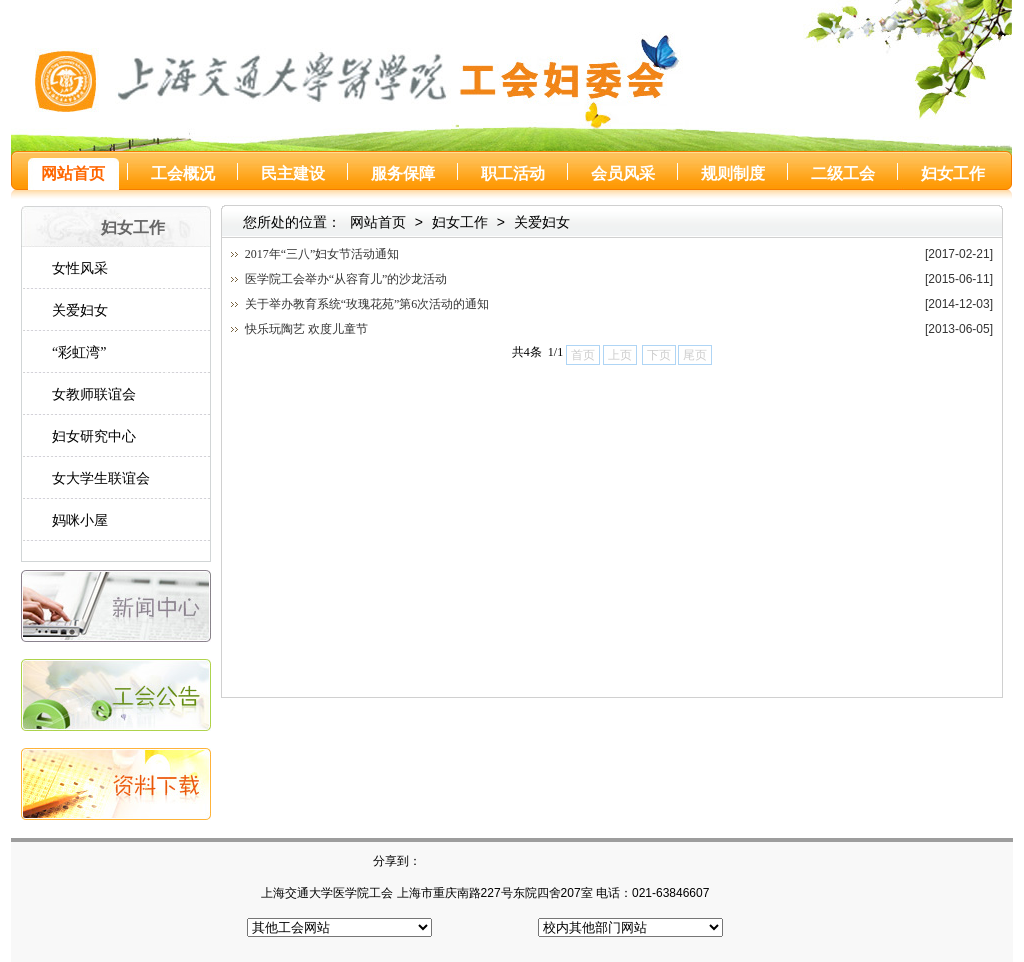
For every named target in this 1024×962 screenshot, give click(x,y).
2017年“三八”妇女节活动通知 (322, 254)
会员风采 (623, 173)
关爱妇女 (542, 222)
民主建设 (293, 173)
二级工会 (843, 173)
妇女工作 (953, 173)
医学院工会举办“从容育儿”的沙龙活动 (346, 279)
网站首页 (73, 173)
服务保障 (403, 173)
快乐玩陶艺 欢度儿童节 (306, 329)
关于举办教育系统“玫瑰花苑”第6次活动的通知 (367, 304)
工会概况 (183, 173)
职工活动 (513, 173)
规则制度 (733, 173)
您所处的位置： (292, 222)
